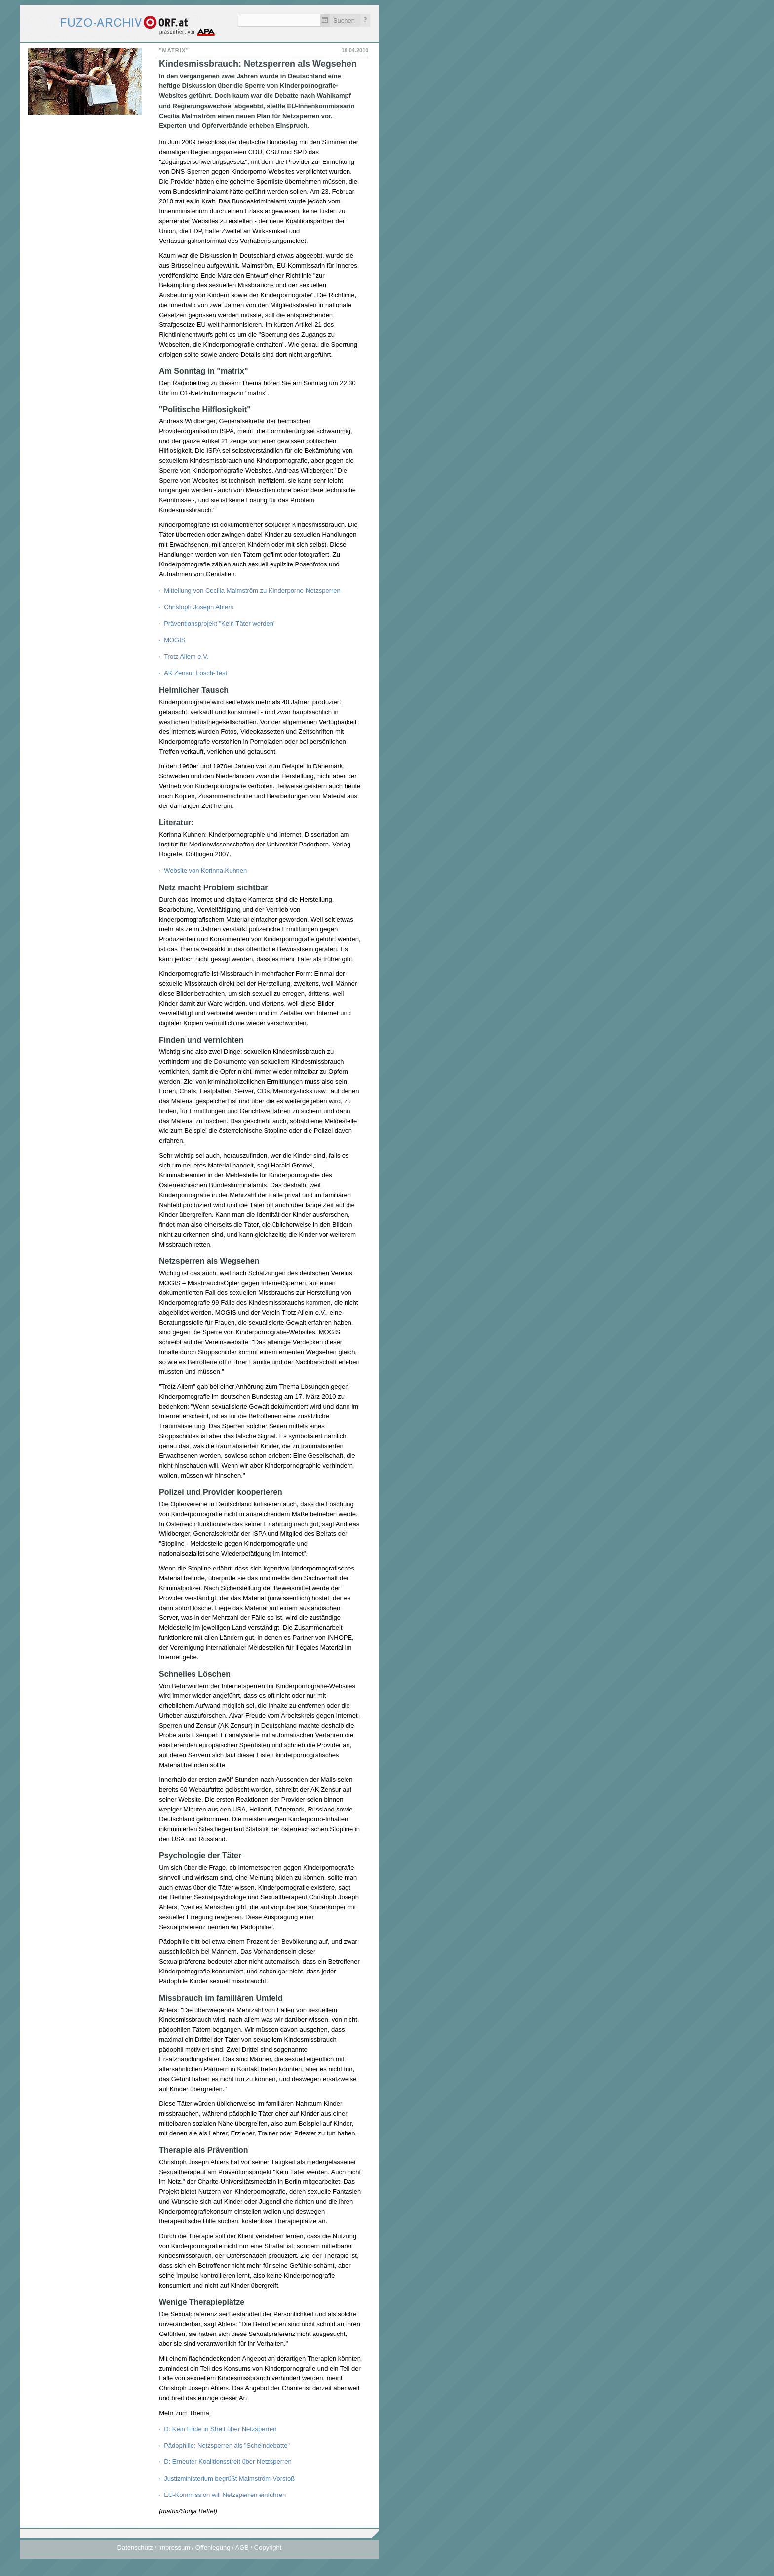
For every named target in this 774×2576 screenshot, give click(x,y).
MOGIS (174, 640)
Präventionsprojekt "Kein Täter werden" (220, 623)
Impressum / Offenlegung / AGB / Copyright (220, 2547)
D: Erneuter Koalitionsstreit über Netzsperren (228, 2461)
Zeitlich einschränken (325, 20)
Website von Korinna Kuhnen (205, 870)
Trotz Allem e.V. (186, 656)
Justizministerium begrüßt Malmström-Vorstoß (229, 2478)
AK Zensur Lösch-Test (195, 673)
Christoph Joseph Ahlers (198, 607)
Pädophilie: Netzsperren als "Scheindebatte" (227, 2445)
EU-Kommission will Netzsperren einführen (225, 2494)
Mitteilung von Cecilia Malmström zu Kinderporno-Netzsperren (252, 590)
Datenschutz (135, 2547)
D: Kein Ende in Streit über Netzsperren (220, 2429)
